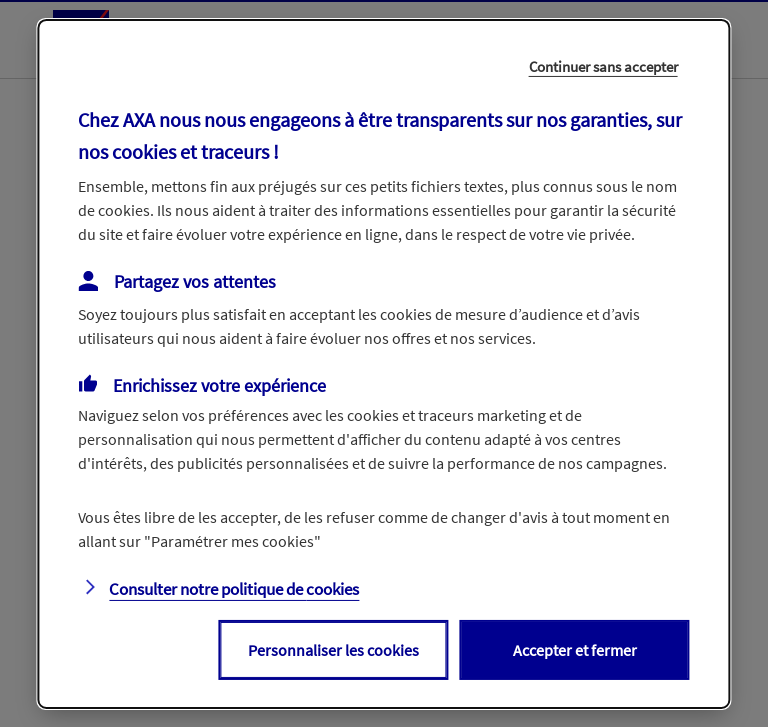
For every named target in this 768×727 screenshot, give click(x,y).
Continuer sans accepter (603, 65)
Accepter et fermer (575, 650)
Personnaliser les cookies (333, 650)
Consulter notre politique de (234, 589)
